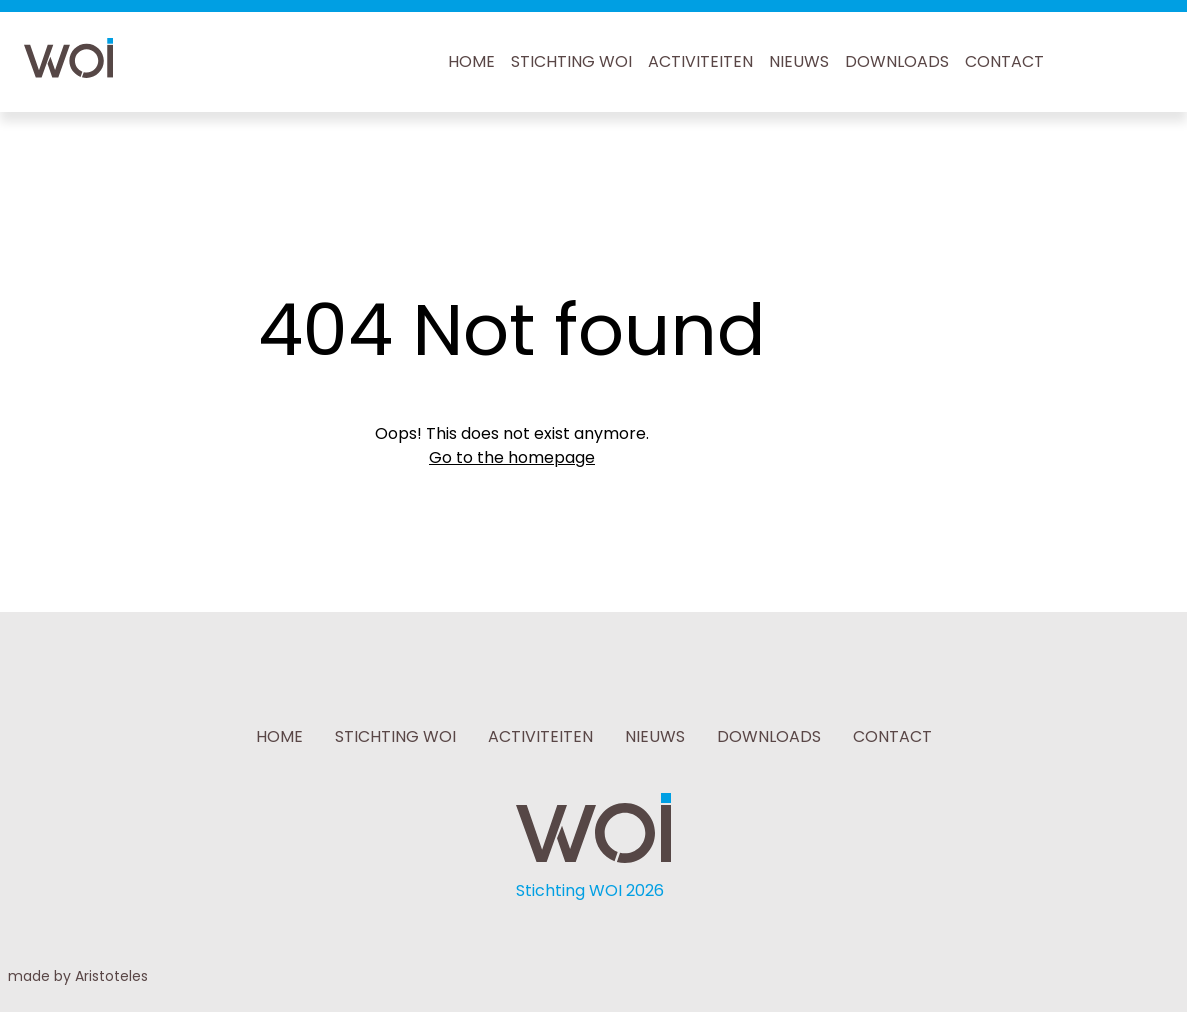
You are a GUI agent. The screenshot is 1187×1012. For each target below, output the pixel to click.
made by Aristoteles (78, 976)
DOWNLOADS (897, 61)
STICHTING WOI (571, 61)
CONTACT (1004, 61)
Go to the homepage (512, 457)
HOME (471, 61)
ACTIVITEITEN (700, 61)
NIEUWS (799, 61)
